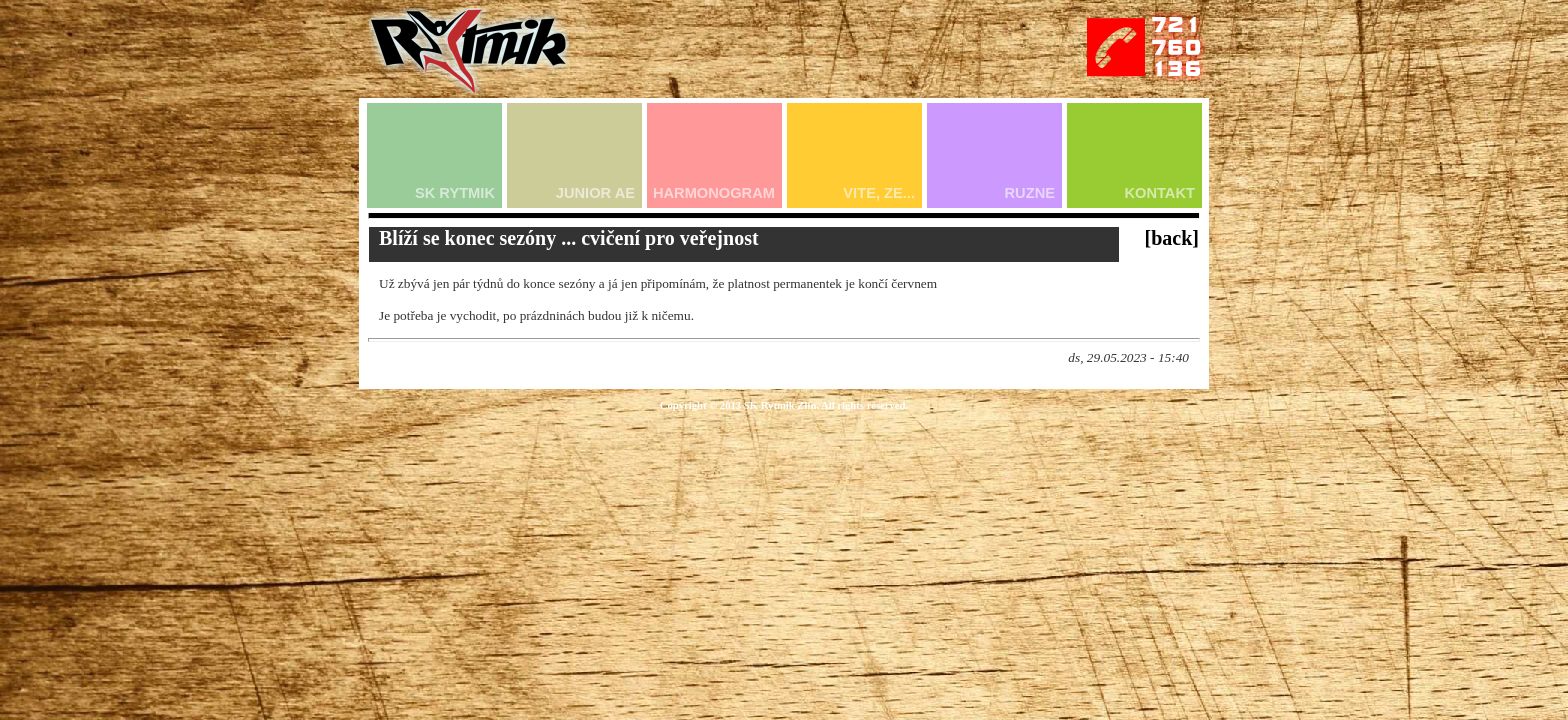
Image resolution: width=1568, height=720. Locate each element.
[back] (1172, 238)
